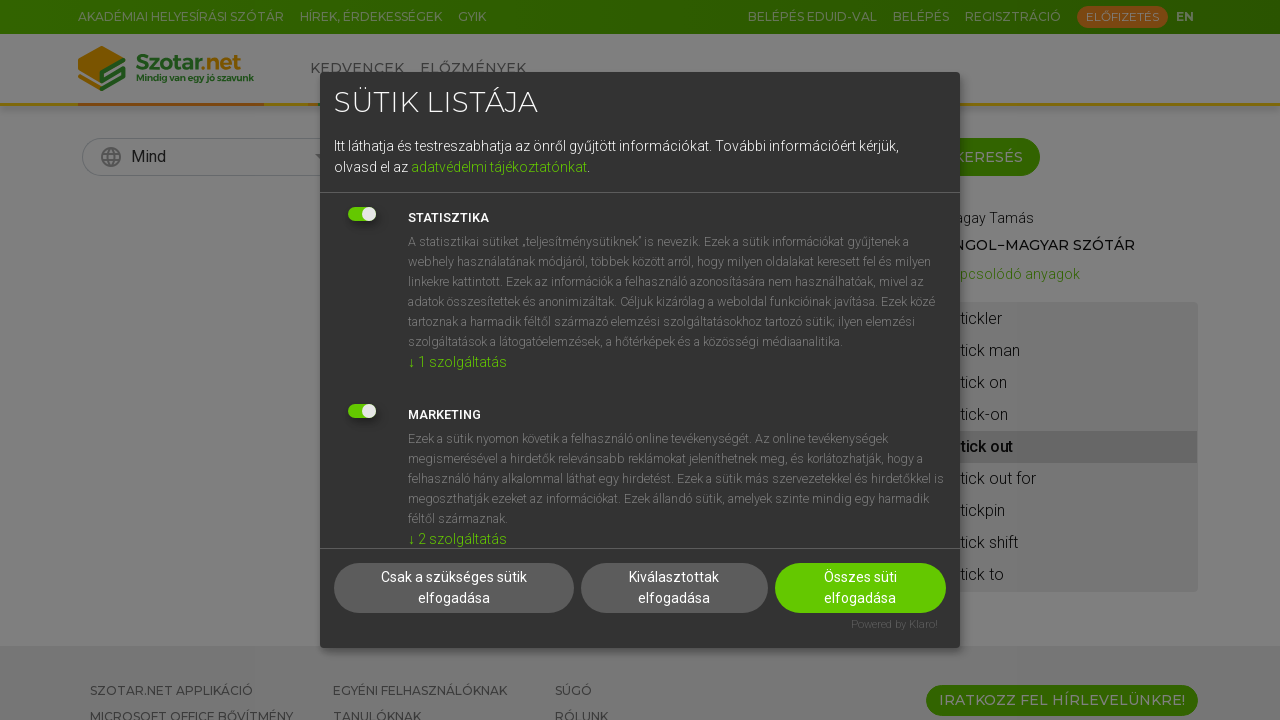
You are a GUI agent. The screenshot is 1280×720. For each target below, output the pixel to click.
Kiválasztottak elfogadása (674, 587)
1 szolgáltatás (457, 362)
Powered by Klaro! (894, 624)
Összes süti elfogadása (860, 587)
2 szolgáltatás (457, 539)
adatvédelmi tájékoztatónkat (499, 167)
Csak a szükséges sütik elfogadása (454, 587)
